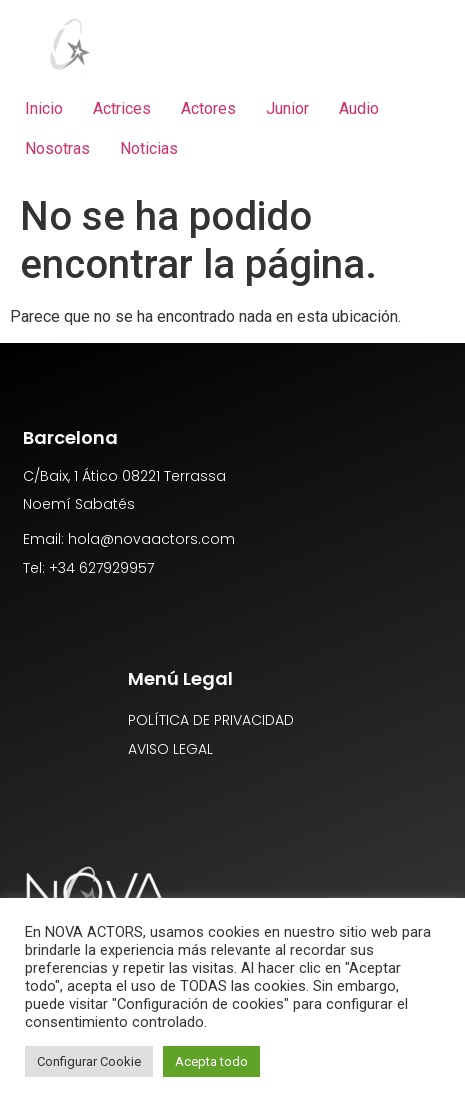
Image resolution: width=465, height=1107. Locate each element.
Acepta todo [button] (211, 1061)
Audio (359, 108)
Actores (208, 108)
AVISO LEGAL (170, 749)
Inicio (44, 108)
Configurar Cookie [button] (89, 1061)
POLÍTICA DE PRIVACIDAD (211, 720)
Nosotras (57, 148)
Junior (287, 108)
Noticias (149, 148)
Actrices (122, 108)
